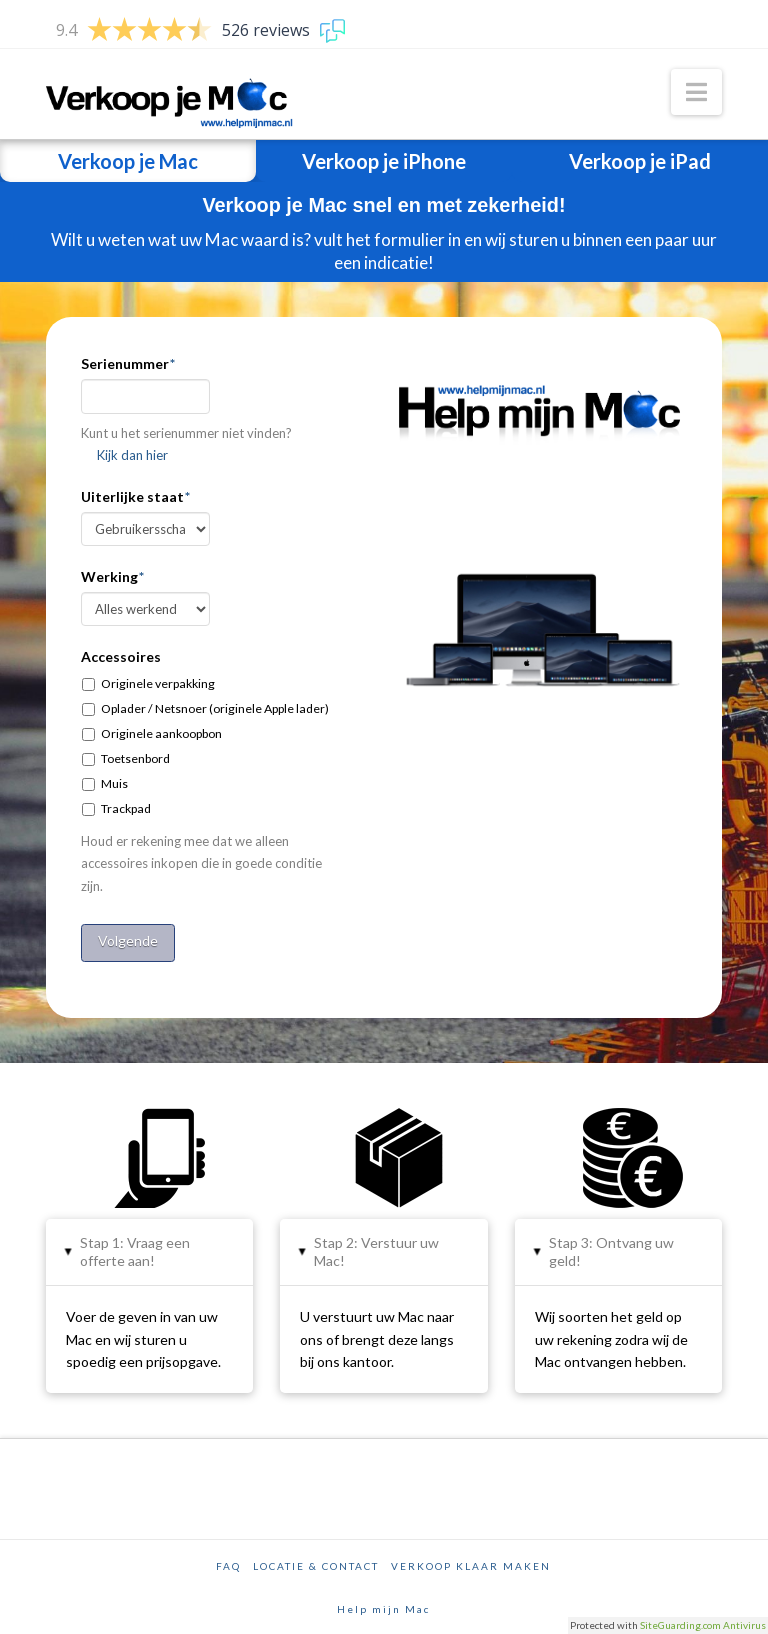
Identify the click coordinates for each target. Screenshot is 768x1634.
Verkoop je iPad (640, 161)
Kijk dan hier (132, 455)
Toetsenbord (135, 758)
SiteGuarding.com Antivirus (703, 1625)
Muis (114, 783)
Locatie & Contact (316, 1560)
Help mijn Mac (383, 1603)
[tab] (149, 1246)
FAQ (228, 1560)
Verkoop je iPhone (384, 161)
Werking (112, 576)
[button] (696, 92)
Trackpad (126, 808)
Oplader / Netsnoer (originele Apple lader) (215, 708)
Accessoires (121, 656)
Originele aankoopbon (161, 733)
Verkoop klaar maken (471, 1560)
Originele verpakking (158, 683)
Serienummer (128, 363)
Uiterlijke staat (135, 496)
